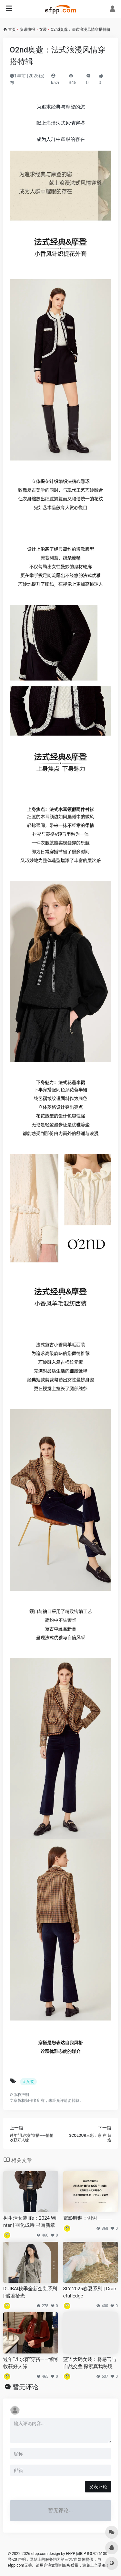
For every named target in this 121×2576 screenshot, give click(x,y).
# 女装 (28, 2081)
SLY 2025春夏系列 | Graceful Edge (89, 2292)
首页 (12, 29)
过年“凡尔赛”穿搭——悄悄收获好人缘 (30, 2362)
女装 (43, 29)
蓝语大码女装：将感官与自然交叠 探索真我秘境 (89, 2362)
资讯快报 (27, 29)
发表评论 (98, 2486)
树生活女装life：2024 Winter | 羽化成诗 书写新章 (29, 2221)
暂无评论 (25, 2387)
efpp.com (39, 2553)
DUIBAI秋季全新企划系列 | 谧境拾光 (30, 2292)
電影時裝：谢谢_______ (87, 2218)
